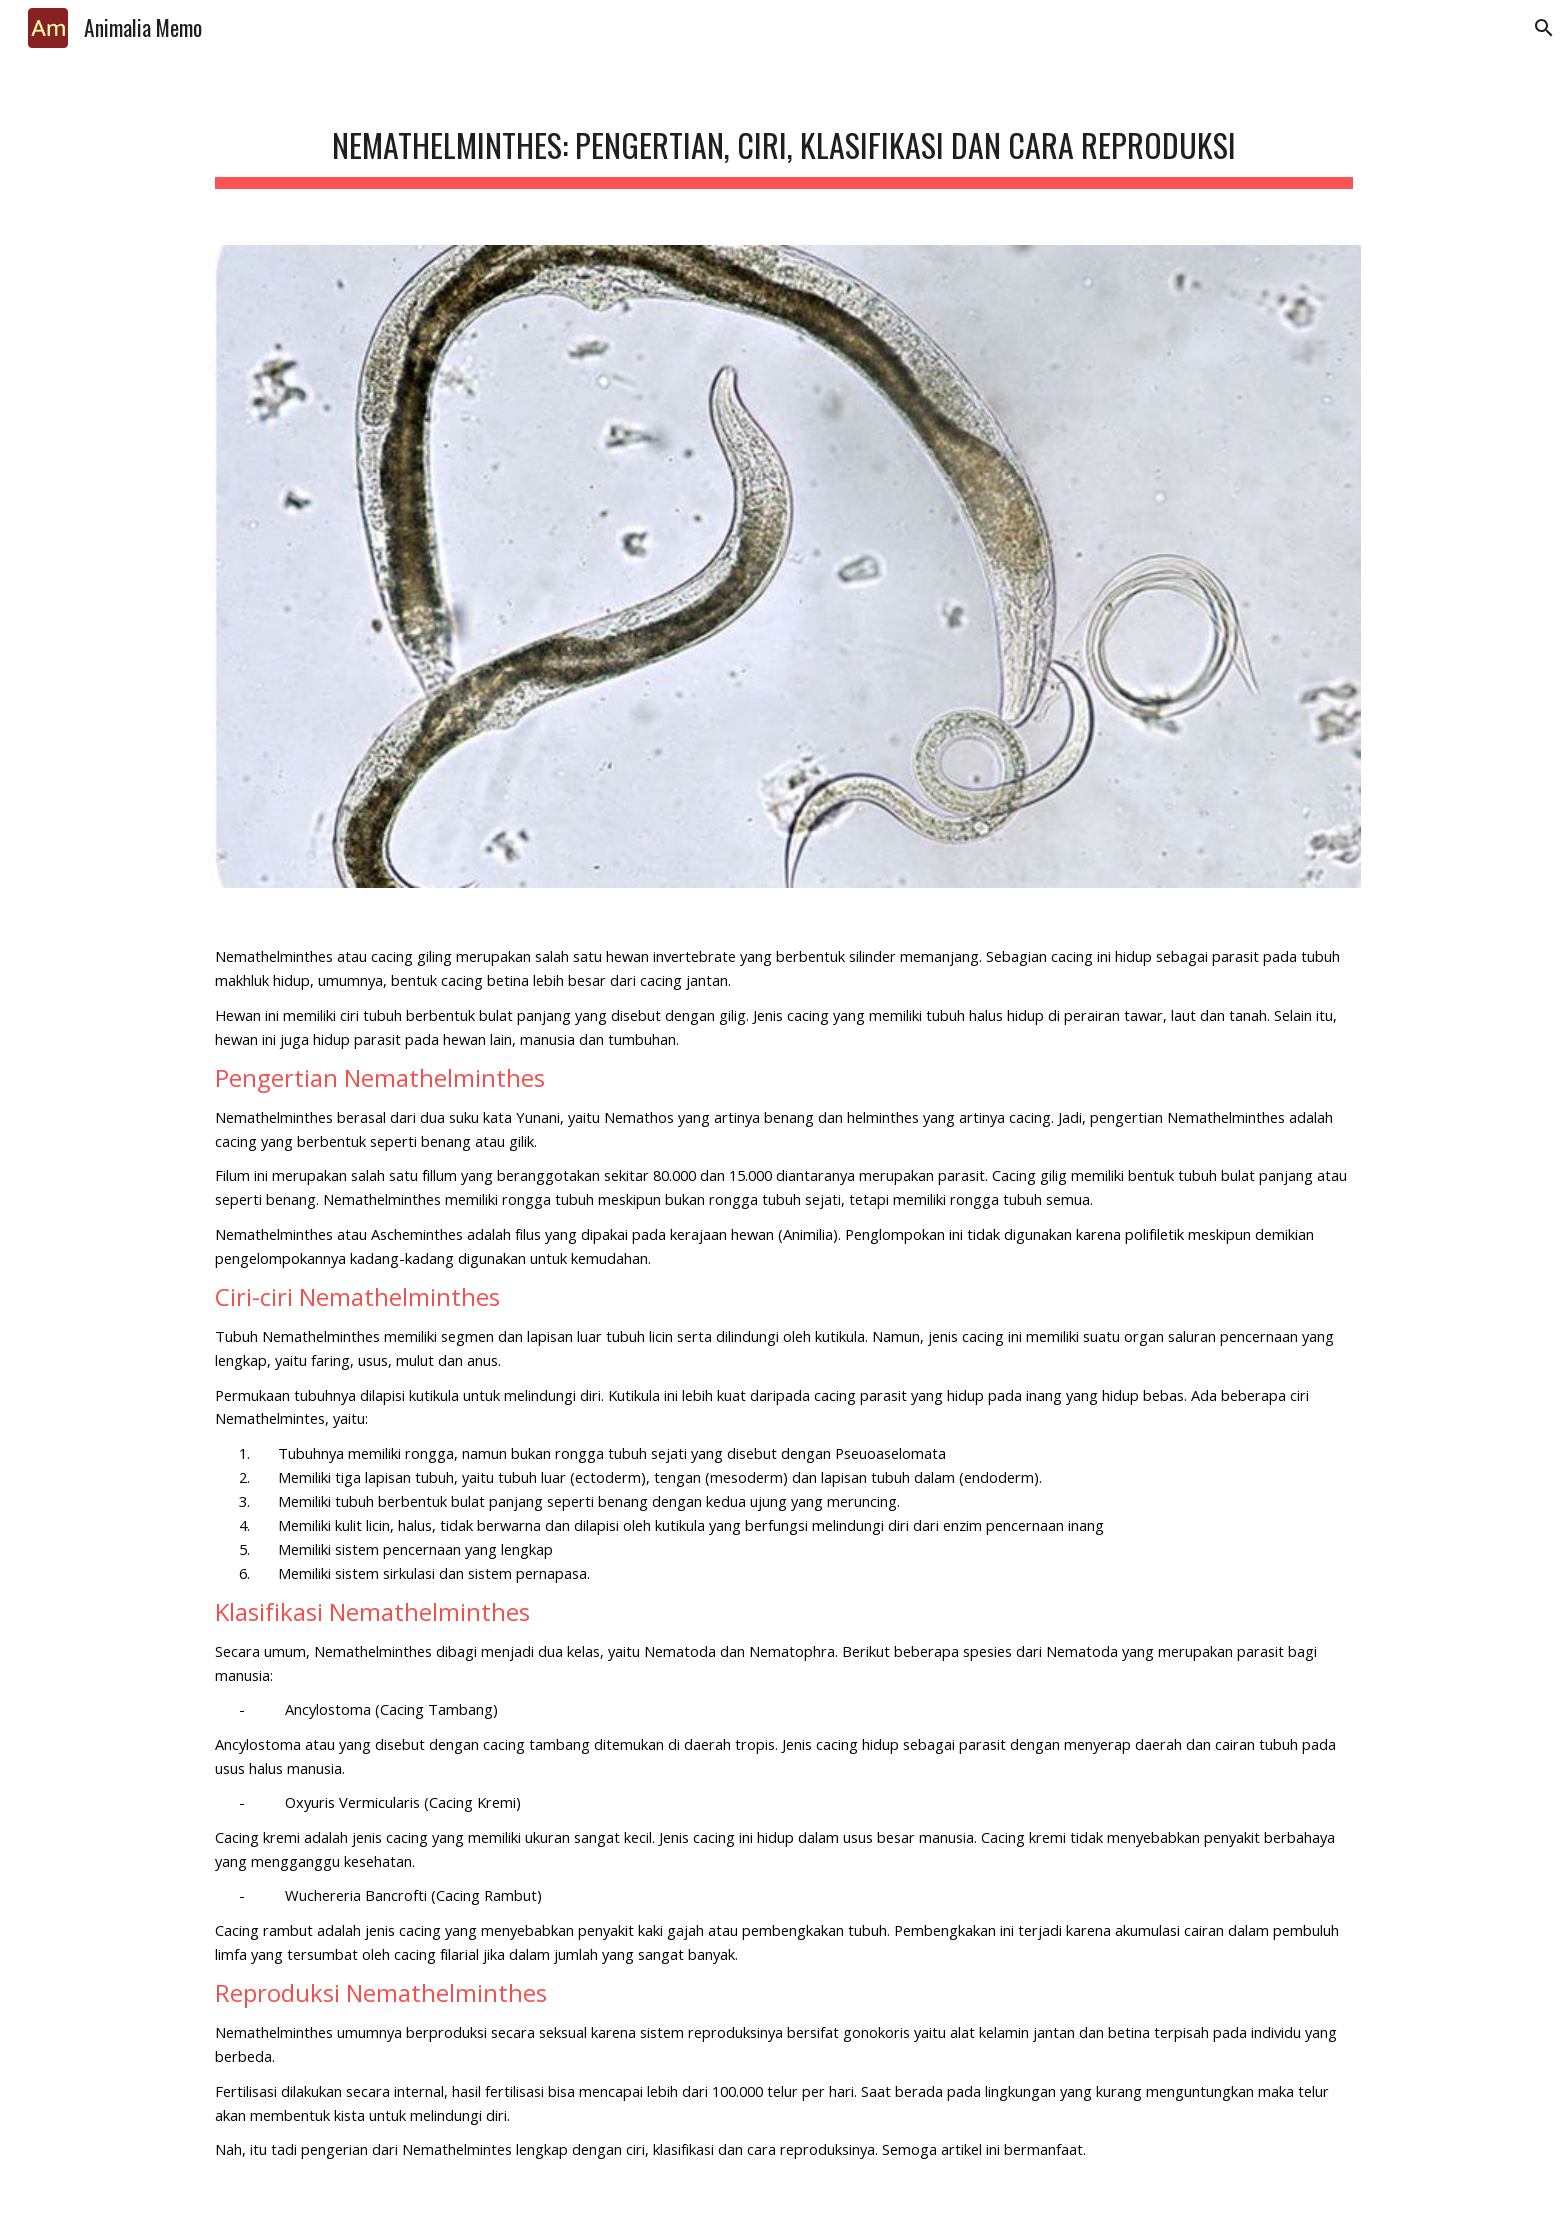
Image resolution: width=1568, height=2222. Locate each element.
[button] (1544, 28)
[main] (784, 140)
